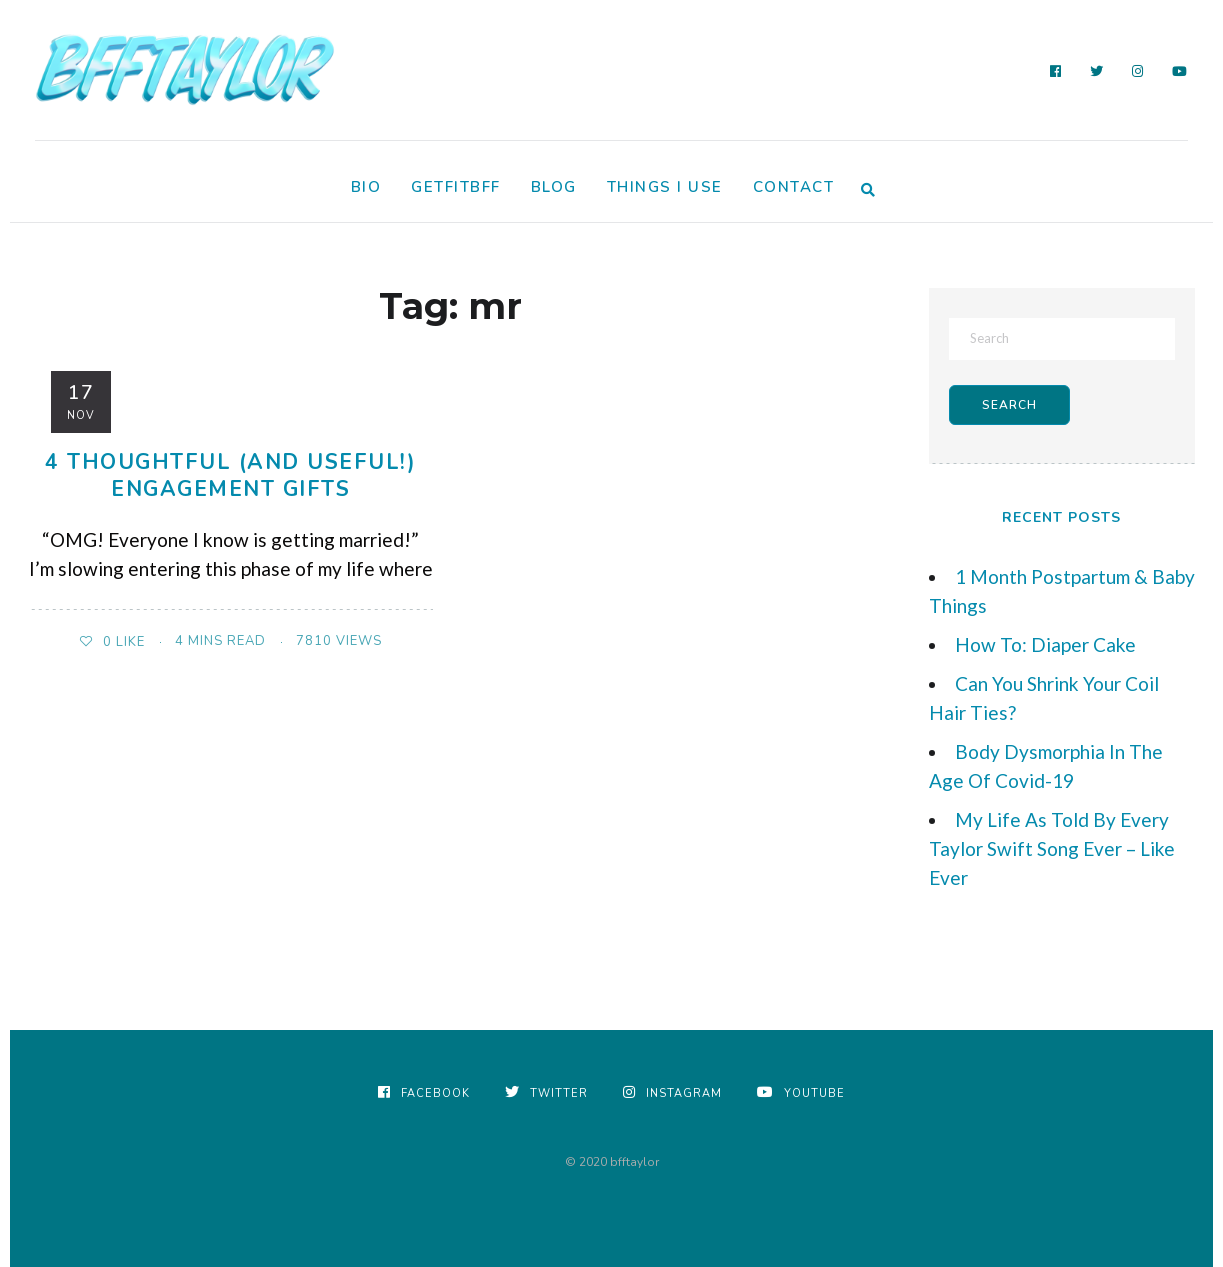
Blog (554, 187)
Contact (794, 187)
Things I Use (665, 187)
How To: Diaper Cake (1045, 644)
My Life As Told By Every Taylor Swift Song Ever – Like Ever (1052, 848)
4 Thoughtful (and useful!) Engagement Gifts (230, 475)
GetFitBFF (456, 187)
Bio (366, 187)
